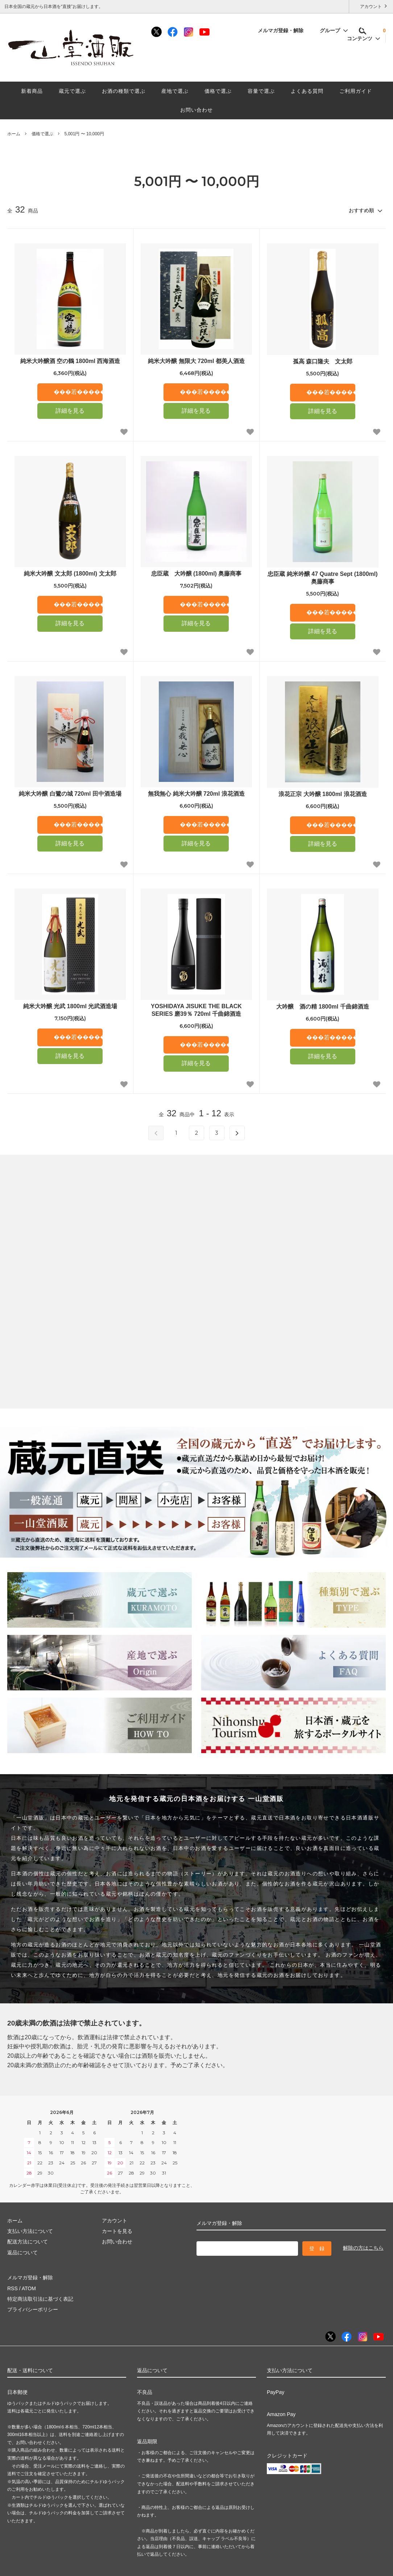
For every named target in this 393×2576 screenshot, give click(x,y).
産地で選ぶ (175, 91)
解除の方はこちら (363, 2248)
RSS (12, 2288)
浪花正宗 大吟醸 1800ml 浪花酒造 (322, 794)
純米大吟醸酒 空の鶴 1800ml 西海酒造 (70, 361)
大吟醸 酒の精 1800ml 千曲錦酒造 (322, 1006)
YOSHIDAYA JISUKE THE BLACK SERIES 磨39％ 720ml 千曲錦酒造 (196, 1010)
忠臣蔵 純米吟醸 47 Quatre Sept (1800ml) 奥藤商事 (322, 578)
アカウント (371, 6)
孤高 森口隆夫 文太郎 (322, 361)
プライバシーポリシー (32, 2309)
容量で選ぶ (261, 91)
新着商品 (32, 91)
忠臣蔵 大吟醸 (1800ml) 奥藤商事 (196, 573)
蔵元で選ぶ (72, 91)
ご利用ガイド (355, 91)
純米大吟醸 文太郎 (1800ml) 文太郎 (70, 573)
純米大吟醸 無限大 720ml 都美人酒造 (196, 361)
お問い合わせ (196, 110)
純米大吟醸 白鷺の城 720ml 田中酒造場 (70, 794)
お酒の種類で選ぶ (123, 91)
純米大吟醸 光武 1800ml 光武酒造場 (70, 1006)
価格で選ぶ (218, 91)
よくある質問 (307, 91)
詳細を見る (69, 411)
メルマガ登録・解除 (284, 30)
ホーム (13, 133)
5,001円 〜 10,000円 (84, 133)
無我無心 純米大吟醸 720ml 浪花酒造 (196, 794)
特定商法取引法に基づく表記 (40, 2299)
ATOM (29, 2288)
